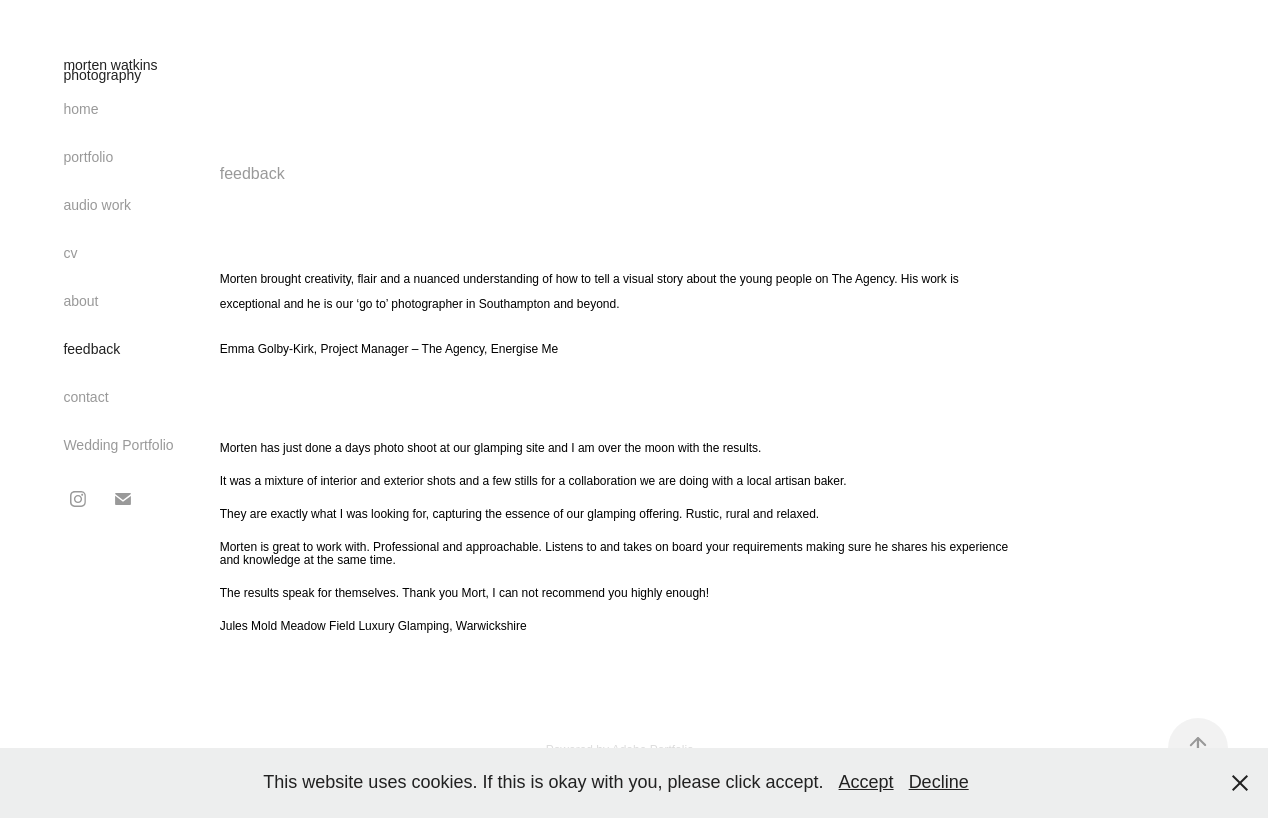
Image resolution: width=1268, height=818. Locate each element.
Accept (866, 782)
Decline (939, 782)
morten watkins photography (112, 70)
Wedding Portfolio (118, 445)
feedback (91, 349)
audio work (97, 205)
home (80, 109)
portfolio (88, 157)
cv (70, 253)
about (80, 301)
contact (85, 397)
